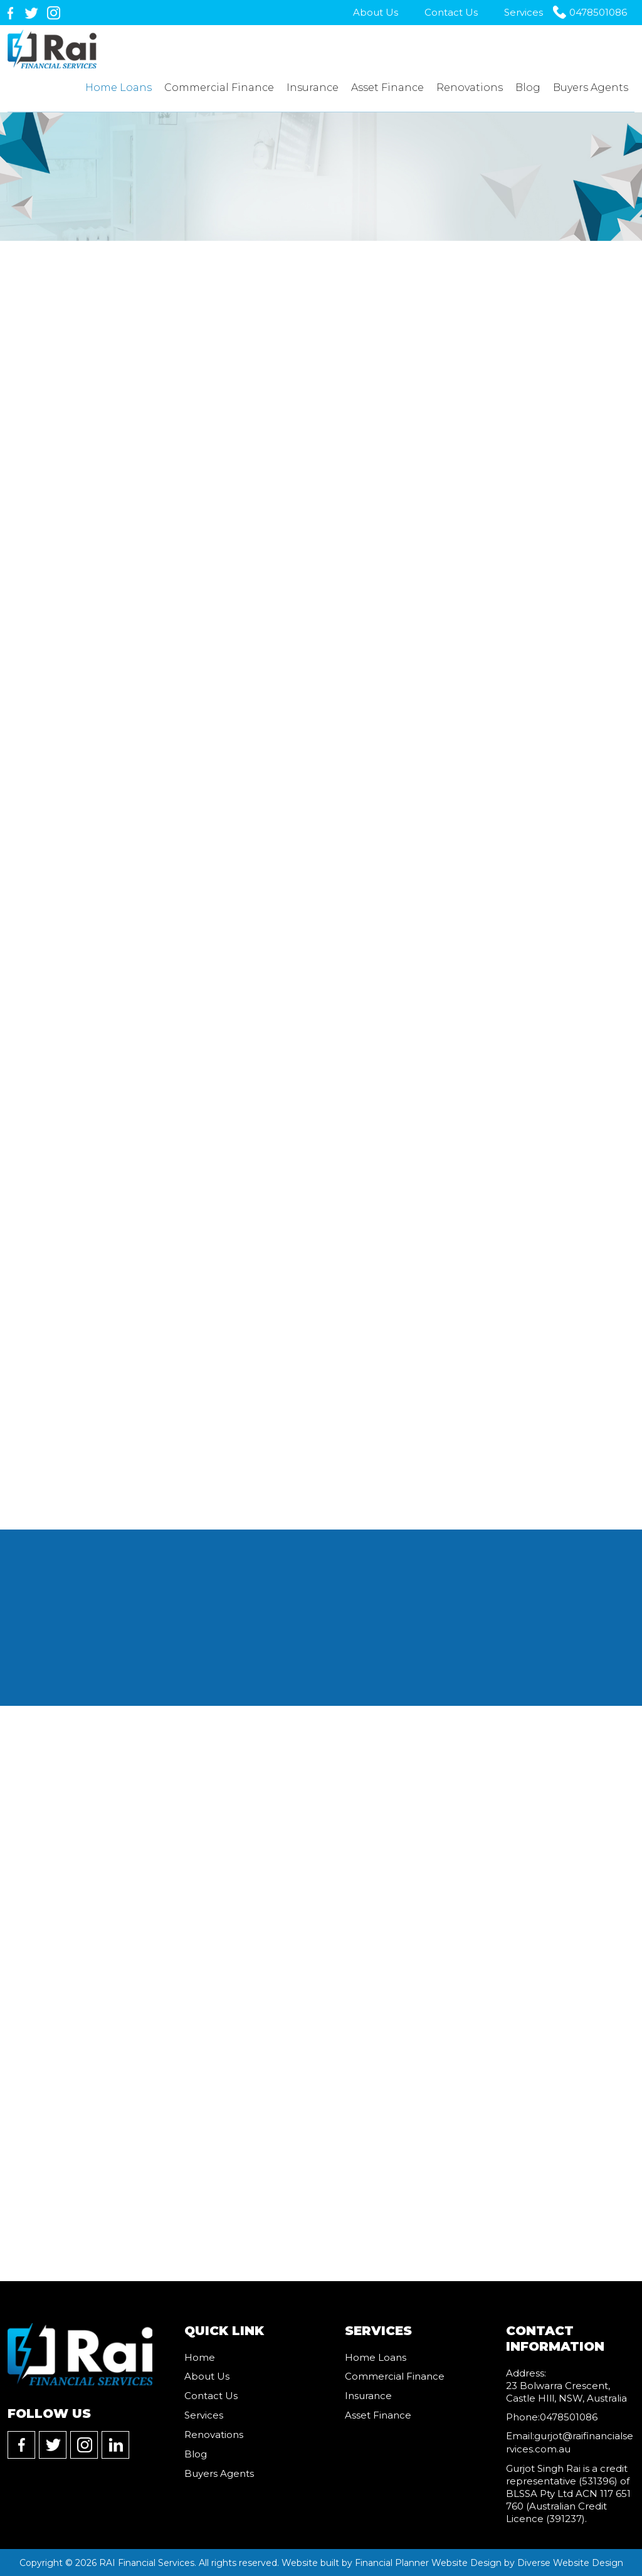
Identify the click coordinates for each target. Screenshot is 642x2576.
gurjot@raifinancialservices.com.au (569, 2442)
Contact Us (451, 12)
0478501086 (598, 12)
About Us (375, 12)
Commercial (219, 87)
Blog (527, 87)
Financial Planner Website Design (428, 2562)
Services (523, 12)
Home (118, 87)
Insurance (313, 87)
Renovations (469, 87)
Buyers (590, 87)
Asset (387, 87)
